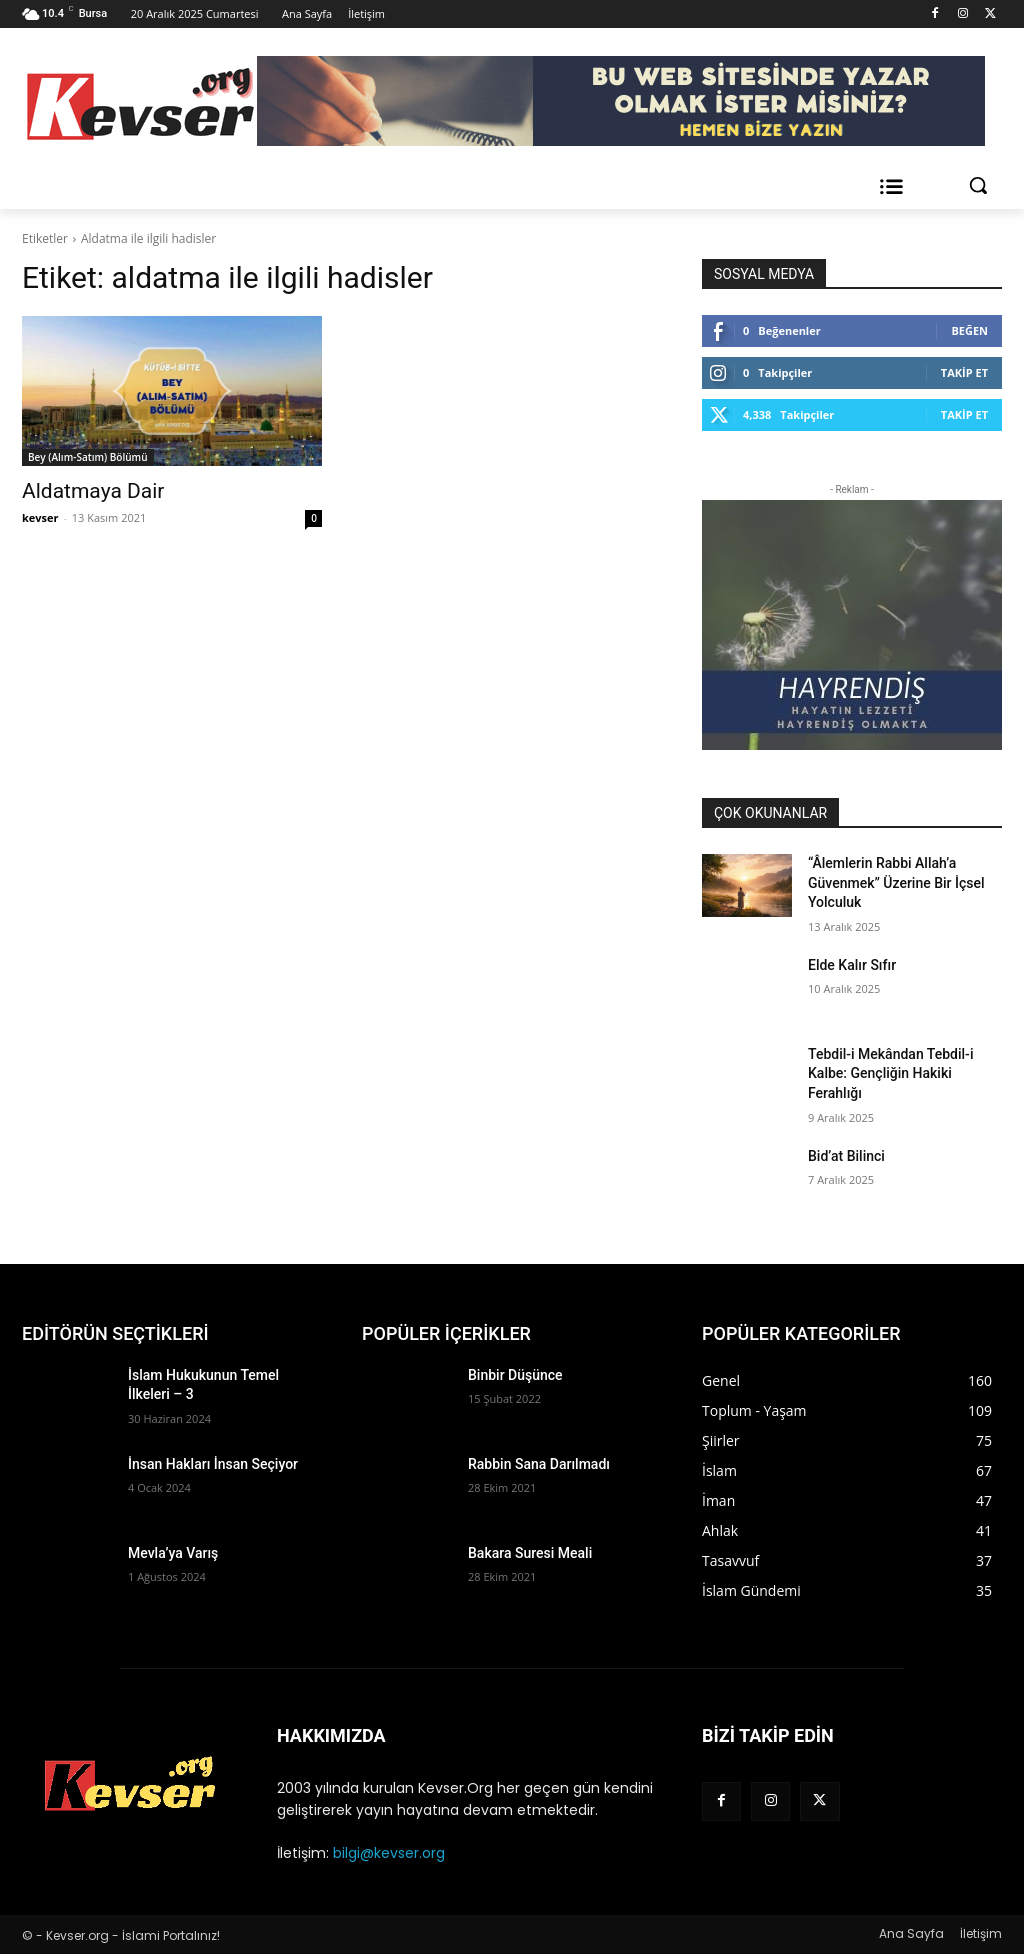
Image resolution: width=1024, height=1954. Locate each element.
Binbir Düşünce (515, 1375)
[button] (978, 185)
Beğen (969, 330)
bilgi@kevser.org (389, 1853)
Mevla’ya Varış (173, 1553)
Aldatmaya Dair (93, 491)
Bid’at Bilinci (846, 1156)
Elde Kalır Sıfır (852, 965)
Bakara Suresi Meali (530, 1553)
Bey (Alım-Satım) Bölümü (88, 457)
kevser (40, 517)
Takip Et (964, 372)
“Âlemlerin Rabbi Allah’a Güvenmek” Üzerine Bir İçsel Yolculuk (896, 882)
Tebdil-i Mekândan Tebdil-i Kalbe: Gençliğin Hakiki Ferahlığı (890, 1073)
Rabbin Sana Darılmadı (539, 1464)
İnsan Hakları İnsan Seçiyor (213, 1464)
